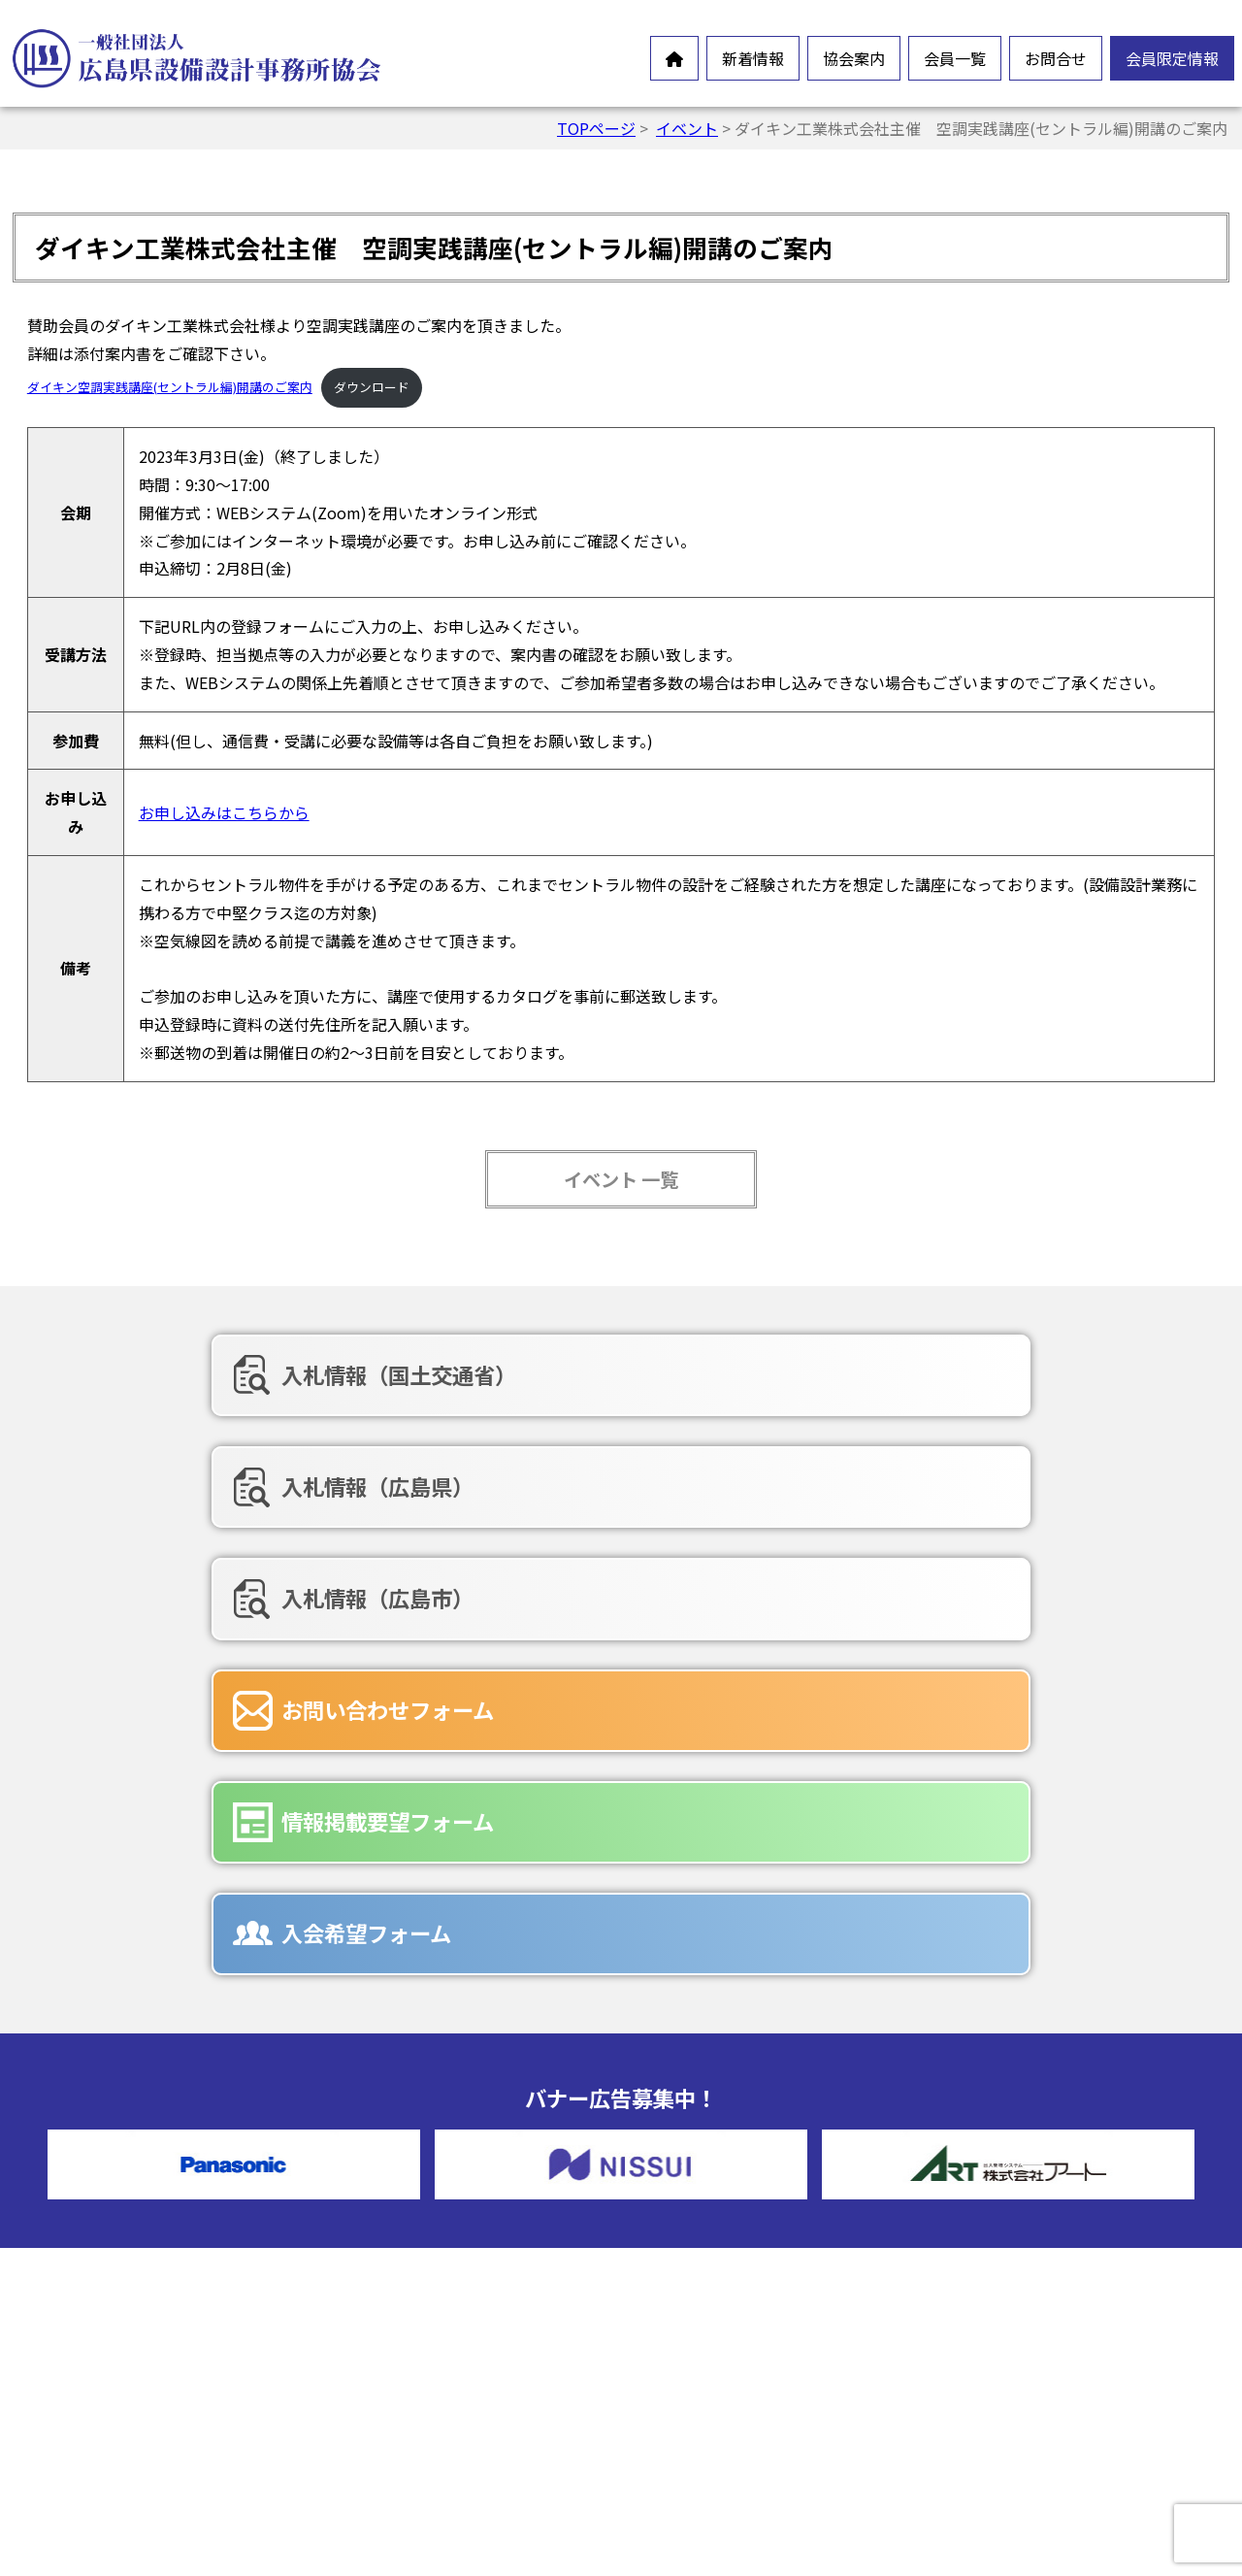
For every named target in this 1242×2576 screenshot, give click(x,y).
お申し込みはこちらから (224, 812)
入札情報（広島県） (601, 1374)
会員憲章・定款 (421, 2237)
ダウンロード (371, 387)
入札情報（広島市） (993, 1374)
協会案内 (854, 58)
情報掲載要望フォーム (611, 1475)
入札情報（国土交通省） (230, 1374)
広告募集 (708, 2402)
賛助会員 (708, 2206)
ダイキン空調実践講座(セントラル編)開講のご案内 (169, 387)
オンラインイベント (126, 2258)
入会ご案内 (405, 2392)
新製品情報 (95, 2289)
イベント (687, 128)
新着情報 (753, 58)
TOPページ (596, 128)
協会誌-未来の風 (424, 2361)
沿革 (382, 2299)
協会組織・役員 (421, 2330)
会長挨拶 (398, 2206)
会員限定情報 (1172, 58)
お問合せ (1056, 58)
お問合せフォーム (739, 2309)
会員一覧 (955, 58)
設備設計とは (413, 2175)
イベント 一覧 (621, 1179)
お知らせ (87, 2227)
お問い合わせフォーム (219, 1475)
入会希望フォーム (981, 1475)
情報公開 (398, 2268)
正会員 (700, 2175)
